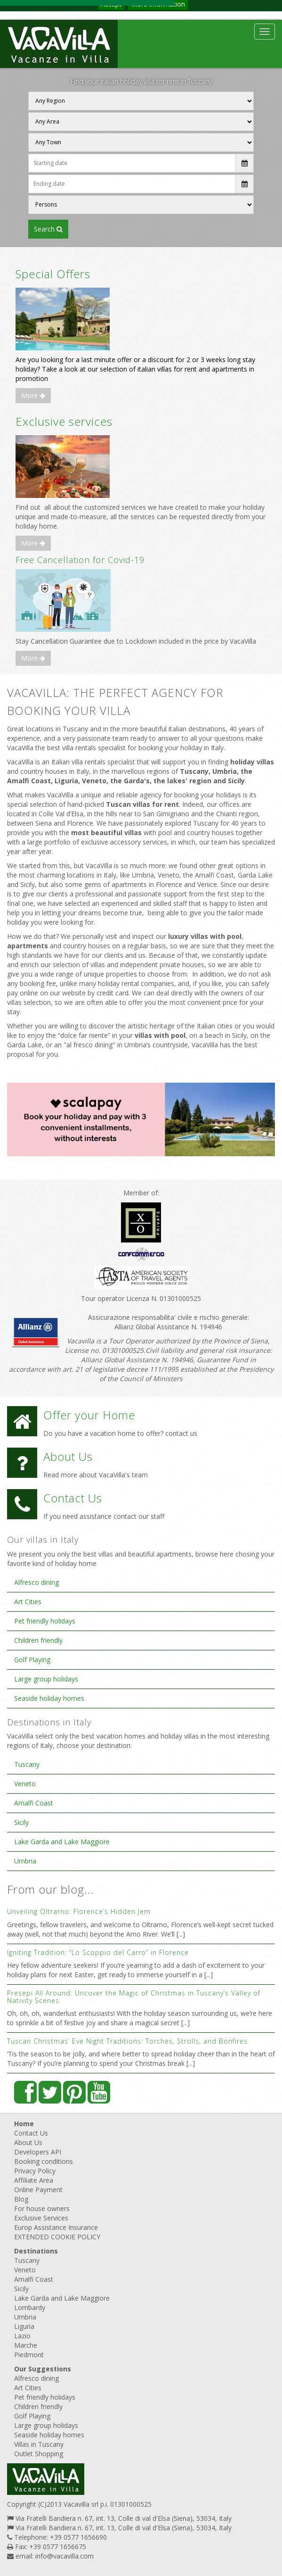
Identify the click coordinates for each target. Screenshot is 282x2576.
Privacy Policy (35, 2170)
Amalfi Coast (33, 1802)
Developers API (37, 2151)
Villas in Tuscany (39, 2444)
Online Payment (38, 2189)
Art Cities (27, 1601)
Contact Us (31, 2133)
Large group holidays (46, 1678)
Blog (21, 2199)
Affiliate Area (33, 2180)
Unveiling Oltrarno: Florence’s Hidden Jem (79, 1911)
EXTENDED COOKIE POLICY (57, 2236)
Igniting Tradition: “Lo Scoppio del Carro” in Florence (98, 1952)
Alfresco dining (36, 1582)
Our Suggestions (42, 2368)
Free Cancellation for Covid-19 (80, 559)
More (33, 395)
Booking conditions (43, 2161)
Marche (25, 2345)
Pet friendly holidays (44, 1620)
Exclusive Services (41, 2217)
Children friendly (38, 1640)
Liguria (24, 2326)
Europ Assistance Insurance (56, 2227)
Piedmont (29, 2354)
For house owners (42, 2208)
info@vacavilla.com (64, 2555)
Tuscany (27, 1764)
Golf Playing (32, 1659)
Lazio (22, 2335)
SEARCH (48, 228)
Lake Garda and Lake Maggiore (62, 1841)
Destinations (36, 2250)
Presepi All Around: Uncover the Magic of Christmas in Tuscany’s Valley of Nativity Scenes (133, 1996)
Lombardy (29, 2307)
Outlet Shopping (38, 2453)
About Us (28, 2142)
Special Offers (53, 274)
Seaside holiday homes (49, 1698)
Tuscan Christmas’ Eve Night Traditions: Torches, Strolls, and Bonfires (127, 2041)
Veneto (25, 1783)
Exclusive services (64, 421)
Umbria (25, 1860)
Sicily (21, 1822)
